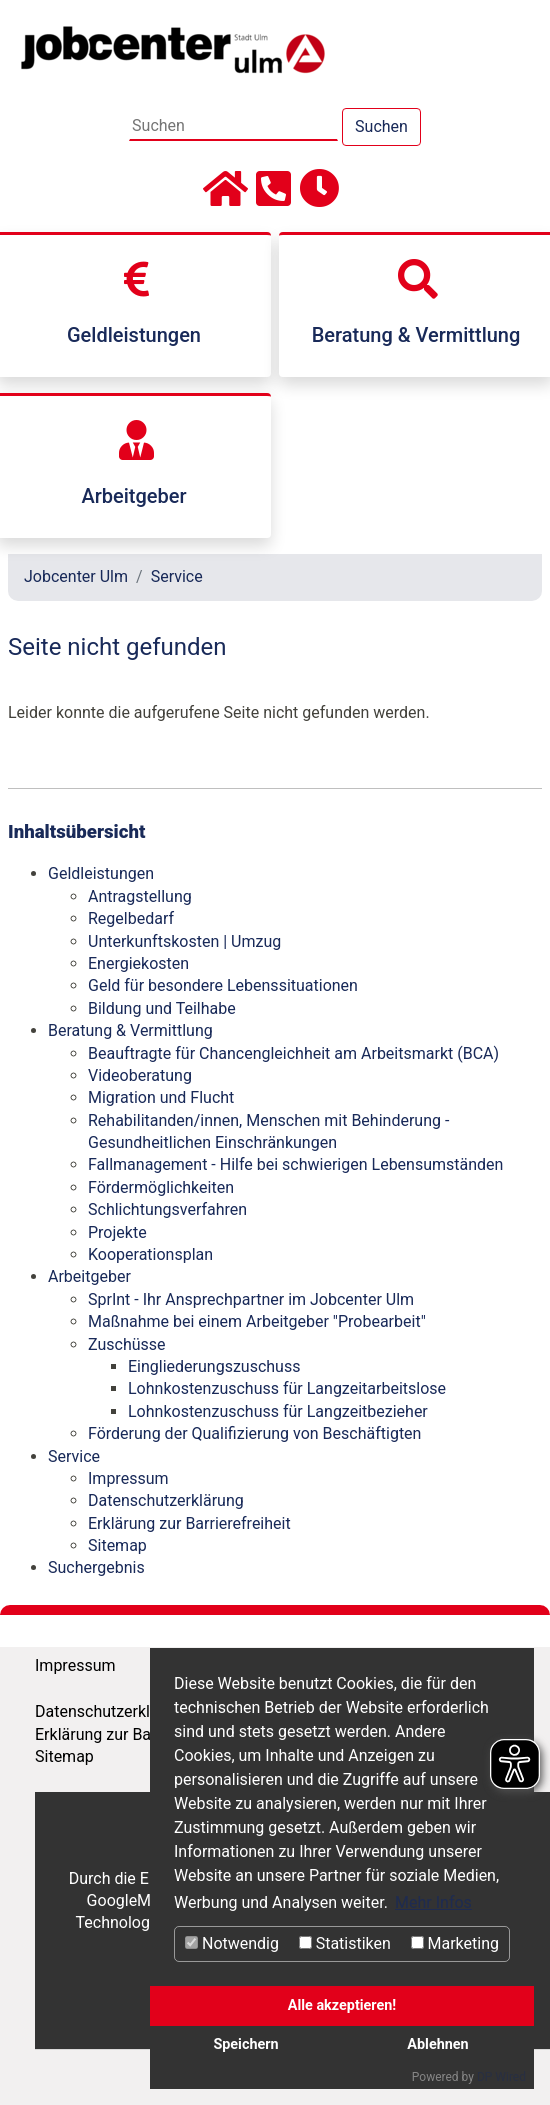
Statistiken (345, 1943)
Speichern (245, 2044)
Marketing (455, 1943)
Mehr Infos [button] (433, 1902)
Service (177, 576)
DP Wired (501, 2077)
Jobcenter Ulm (76, 576)
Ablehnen (437, 2044)
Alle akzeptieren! (342, 2005)
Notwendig (232, 1943)
